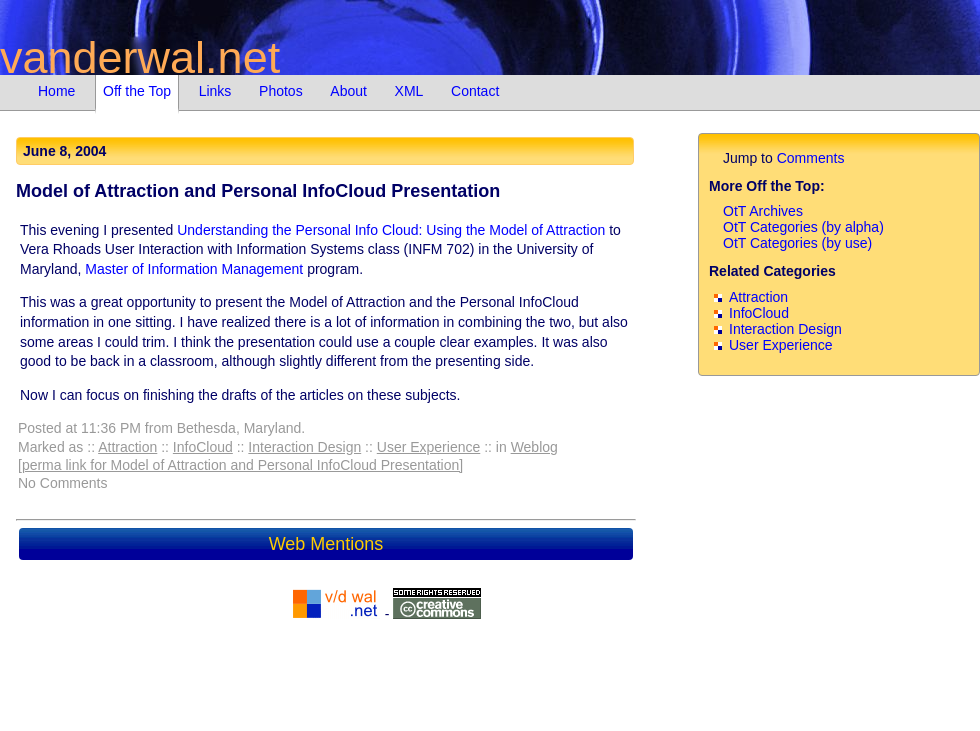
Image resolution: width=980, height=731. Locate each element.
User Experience (429, 447)
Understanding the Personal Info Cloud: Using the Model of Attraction (391, 230)
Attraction (127, 447)
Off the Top (137, 91)
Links (215, 91)
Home (56, 91)
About (348, 91)
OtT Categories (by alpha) (803, 227)
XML (409, 91)
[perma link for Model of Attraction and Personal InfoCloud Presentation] (240, 465)
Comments (811, 158)
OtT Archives (763, 211)
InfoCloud (203, 447)
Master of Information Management (194, 269)
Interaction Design (304, 447)
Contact (475, 91)
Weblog (534, 447)
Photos (281, 91)
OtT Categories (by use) (797, 243)
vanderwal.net (140, 57)
